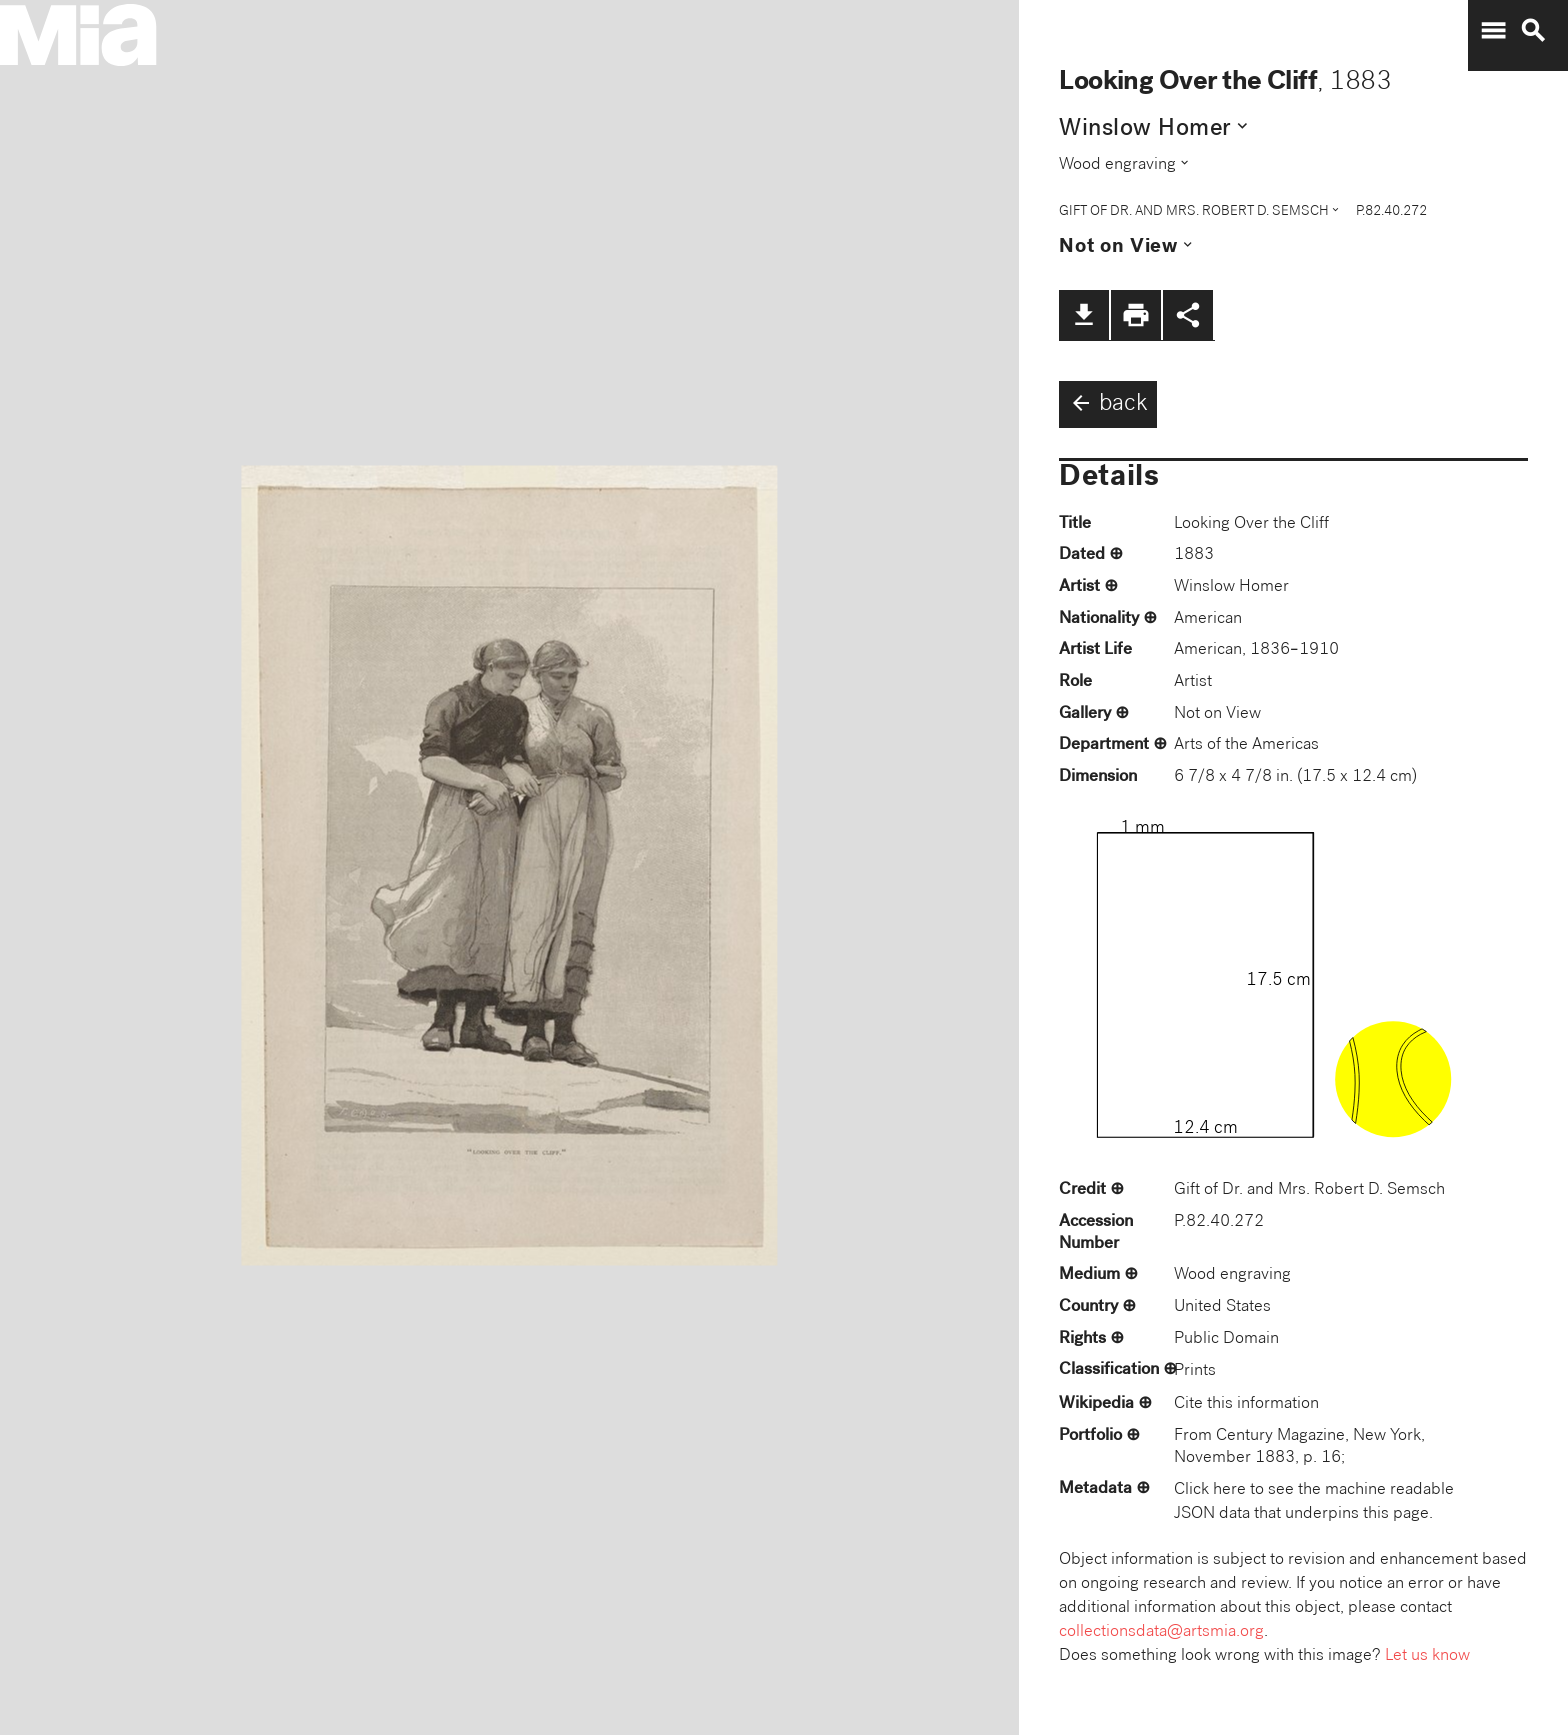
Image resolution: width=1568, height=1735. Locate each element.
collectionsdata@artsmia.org (1161, 1632)
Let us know (1427, 1656)
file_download (1084, 315)
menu (1493, 31)
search (1533, 31)
